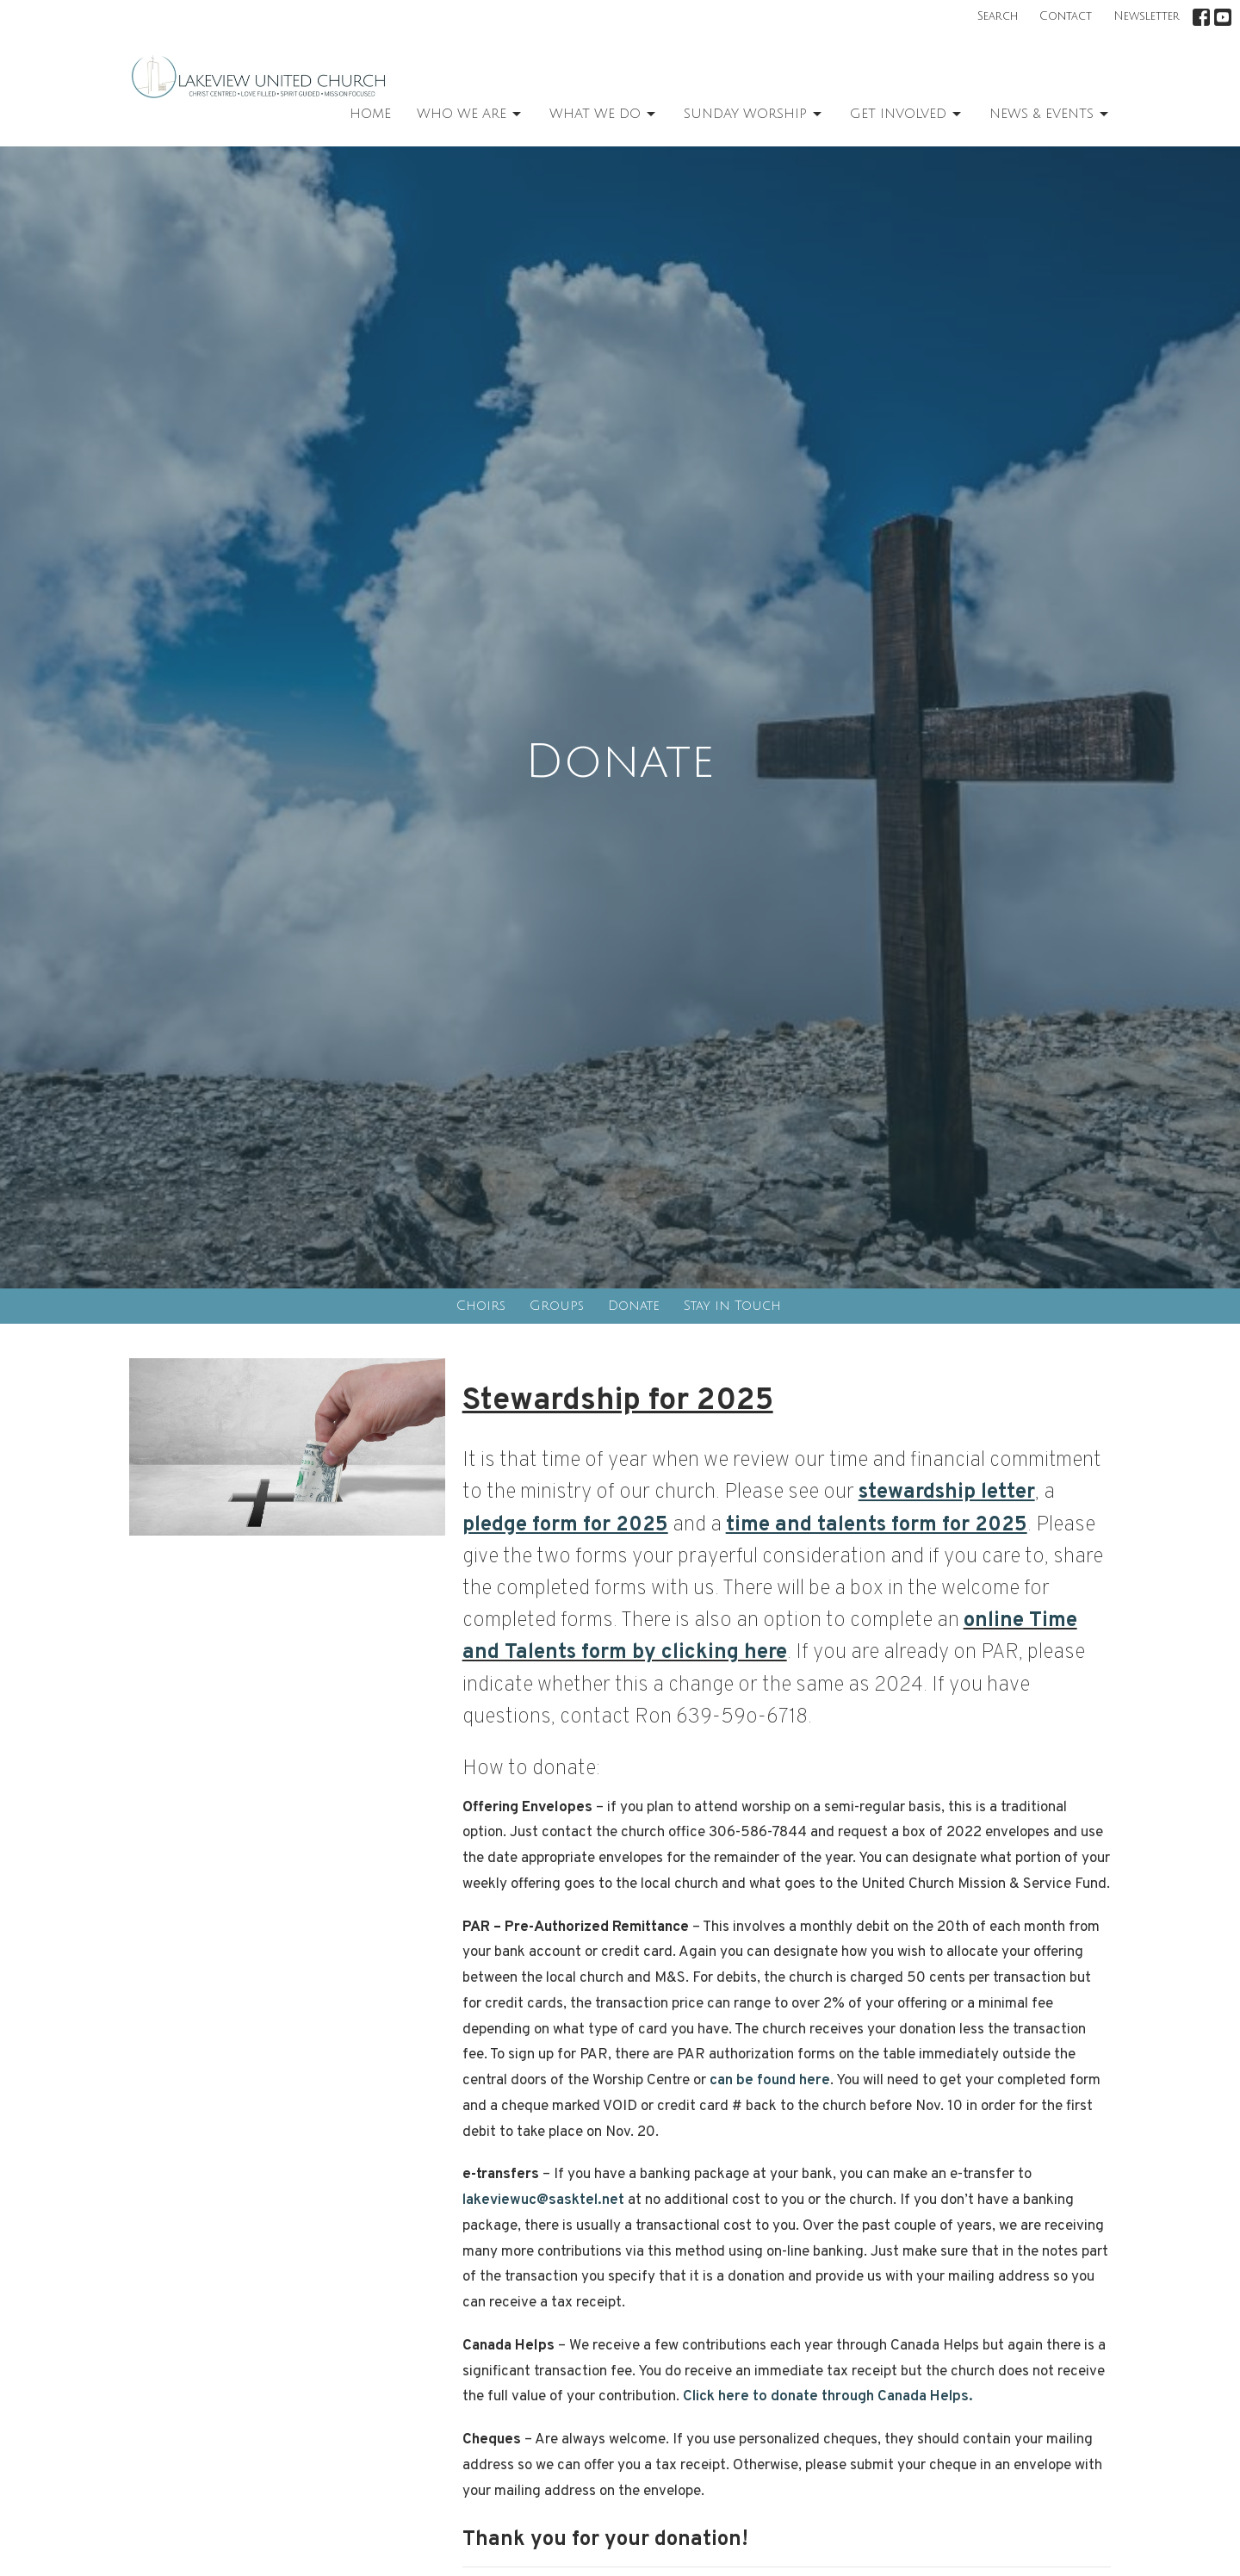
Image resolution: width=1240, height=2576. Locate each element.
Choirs (480, 1306)
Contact (1065, 16)
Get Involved (907, 114)
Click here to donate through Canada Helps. (828, 2396)
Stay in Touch (732, 1306)
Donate (634, 1306)
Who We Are (470, 114)
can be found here (768, 2080)
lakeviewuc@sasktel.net (543, 2200)
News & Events (1050, 114)
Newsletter (1146, 16)
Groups (557, 1306)
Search (997, 16)
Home (370, 114)
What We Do (603, 114)
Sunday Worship (754, 114)
